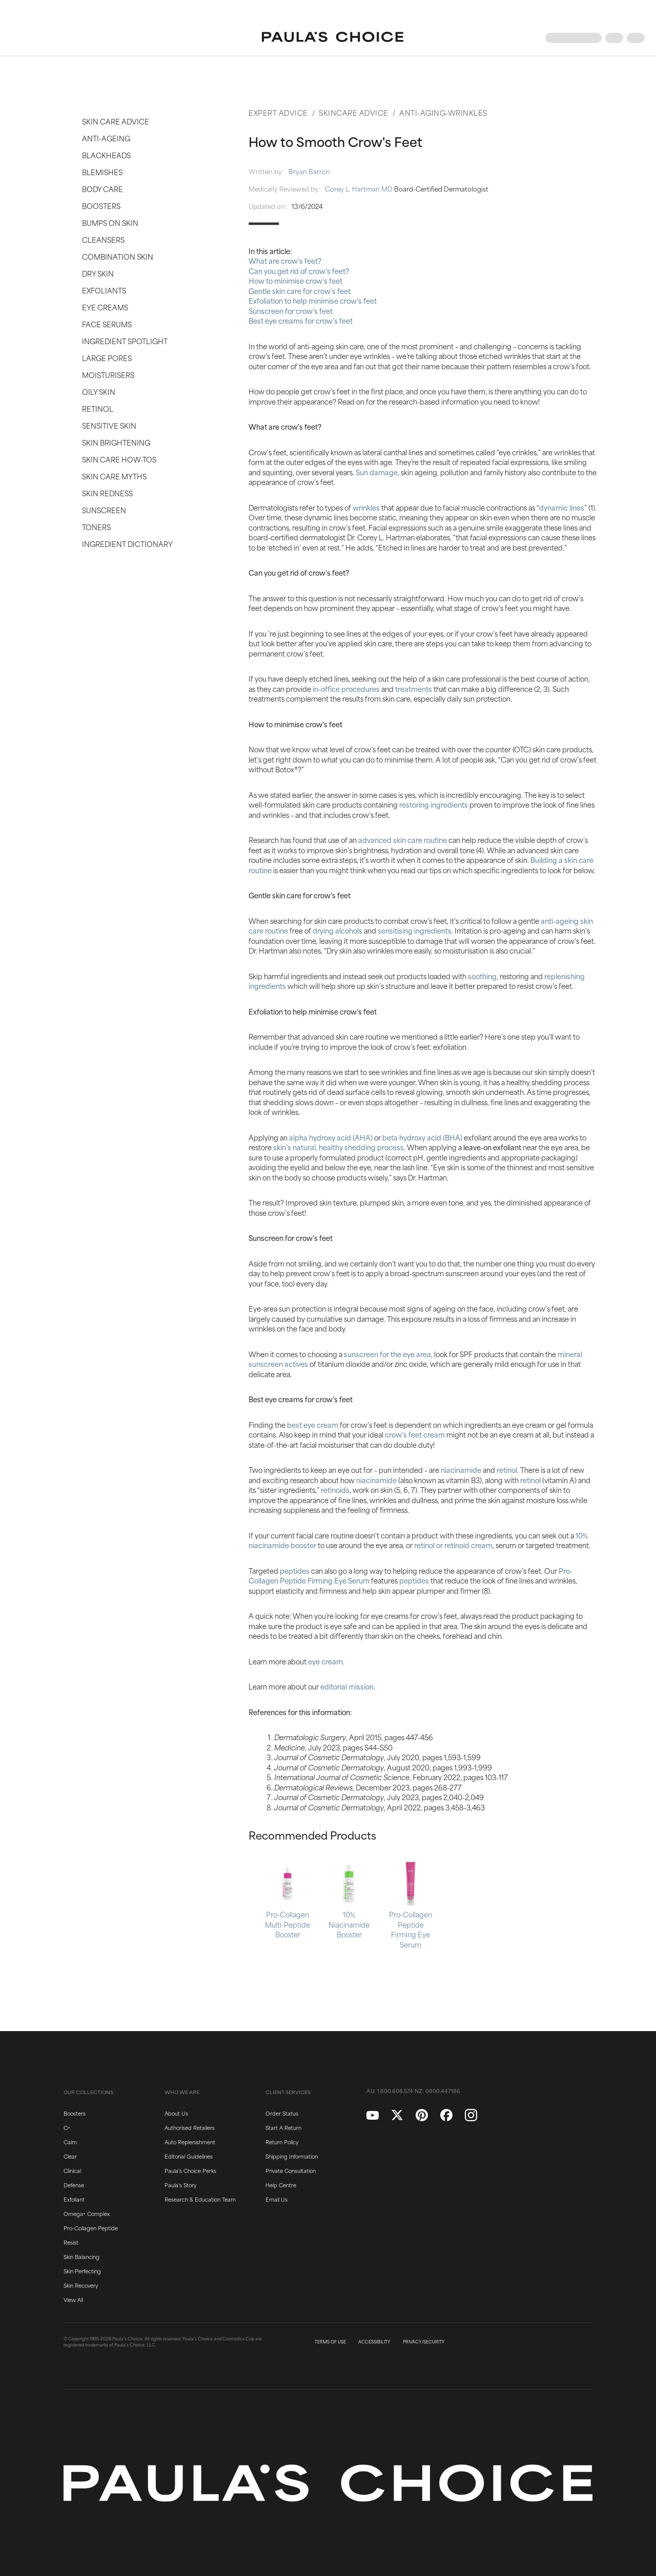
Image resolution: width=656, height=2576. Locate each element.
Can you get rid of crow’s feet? (299, 270)
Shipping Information (291, 2156)
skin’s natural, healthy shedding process (338, 1147)
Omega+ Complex (87, 2213)
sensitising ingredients (415, 930)
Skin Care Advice (115, 121)
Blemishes (102, 171)
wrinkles (366, 507)
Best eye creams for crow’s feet (301, 320)
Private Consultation (290, 2170)
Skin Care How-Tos (119, 459)
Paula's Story (180, 2185)
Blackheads (106, 155)
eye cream (325, 1661)
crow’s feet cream (415, 1434)
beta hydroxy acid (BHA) (422, 1137)
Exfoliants (104, 290)
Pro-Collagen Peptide (91, 2228)
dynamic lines (561, 507)
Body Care (102, 188)
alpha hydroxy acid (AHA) (331, 1137)
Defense (74, 2185)
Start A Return (283, 2127)
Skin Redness (107, 493)
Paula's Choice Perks (190, 2170)
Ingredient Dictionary (127, 543)
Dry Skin (98, 273)
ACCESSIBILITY (374, 2342)
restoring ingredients (433, 804)
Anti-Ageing (106, 138)
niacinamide (461, 1469)
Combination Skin (117, 256)
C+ (67, 2127)
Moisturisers (108, 374)
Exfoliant (74, 2199)
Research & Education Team (200, 2199)
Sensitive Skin (109, 425)
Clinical (72, 2170)
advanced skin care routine (402, 839)
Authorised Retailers (190, 2127)
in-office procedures (346, 688)
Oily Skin (98, 391)
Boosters (101, 205)
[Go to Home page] (332, 38)
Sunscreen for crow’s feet (291, 310)
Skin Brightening (116, 442)
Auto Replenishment (190, 2142)
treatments (413, 688)
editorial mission (347, 1686)
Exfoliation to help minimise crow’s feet (313, 300)
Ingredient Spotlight (125, 340)
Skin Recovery (81, 2285)
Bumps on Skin (110, 222)
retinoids (335, 1489)
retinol (507, 1469)
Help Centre (280, 2185)
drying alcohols (337, 930)
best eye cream (312, 1424)
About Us (176, 2113)
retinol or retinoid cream (453, 1544)
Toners (96, 526)
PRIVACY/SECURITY (424, 2342)
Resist (71, 2242)
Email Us (276, 2199)
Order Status (281, 2113)
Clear (70, 2156)
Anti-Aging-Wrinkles (443, 112)
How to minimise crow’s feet (295, 280)
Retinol (97, 408)
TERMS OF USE (330, 2342)
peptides (295, 1570)
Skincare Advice (353, 112)
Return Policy (281, 2142)
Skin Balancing (81, 2256)
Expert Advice (278, 112)
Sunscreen (104, 509)
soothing (482, 975)
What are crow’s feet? (285, 260)
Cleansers (103, 239)
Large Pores (107, 357)
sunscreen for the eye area (387, 1353)
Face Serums (107, 324)
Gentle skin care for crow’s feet (300, 290)
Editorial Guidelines (189, 2156)
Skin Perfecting (82, 2271)
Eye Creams (105, 307)
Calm (70, 2142)
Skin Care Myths (114, 476)
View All (73, 2299)
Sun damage (377, 472)
